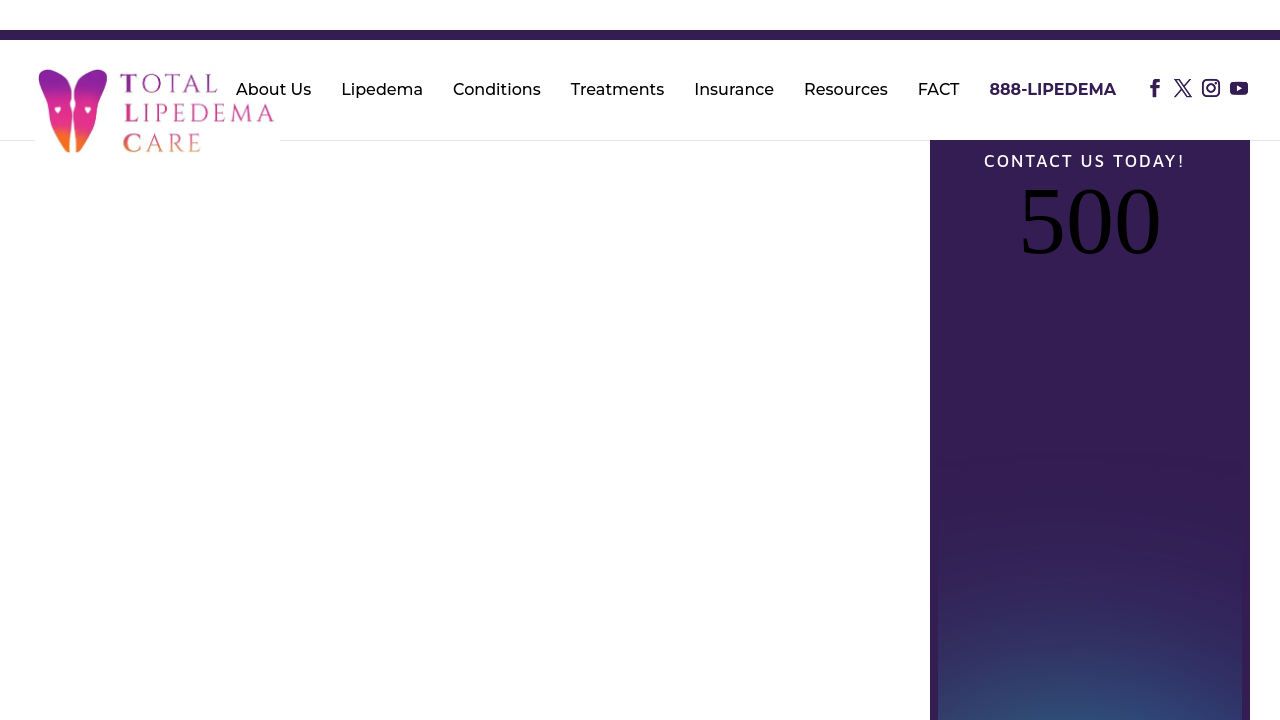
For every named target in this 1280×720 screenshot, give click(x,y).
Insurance (734, 91)
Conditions (497, 91)
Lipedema (382, 91)
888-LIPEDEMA (1052, 91)
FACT (939, 91)
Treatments (618, 91)
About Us (273, 91)
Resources (846, 91)
